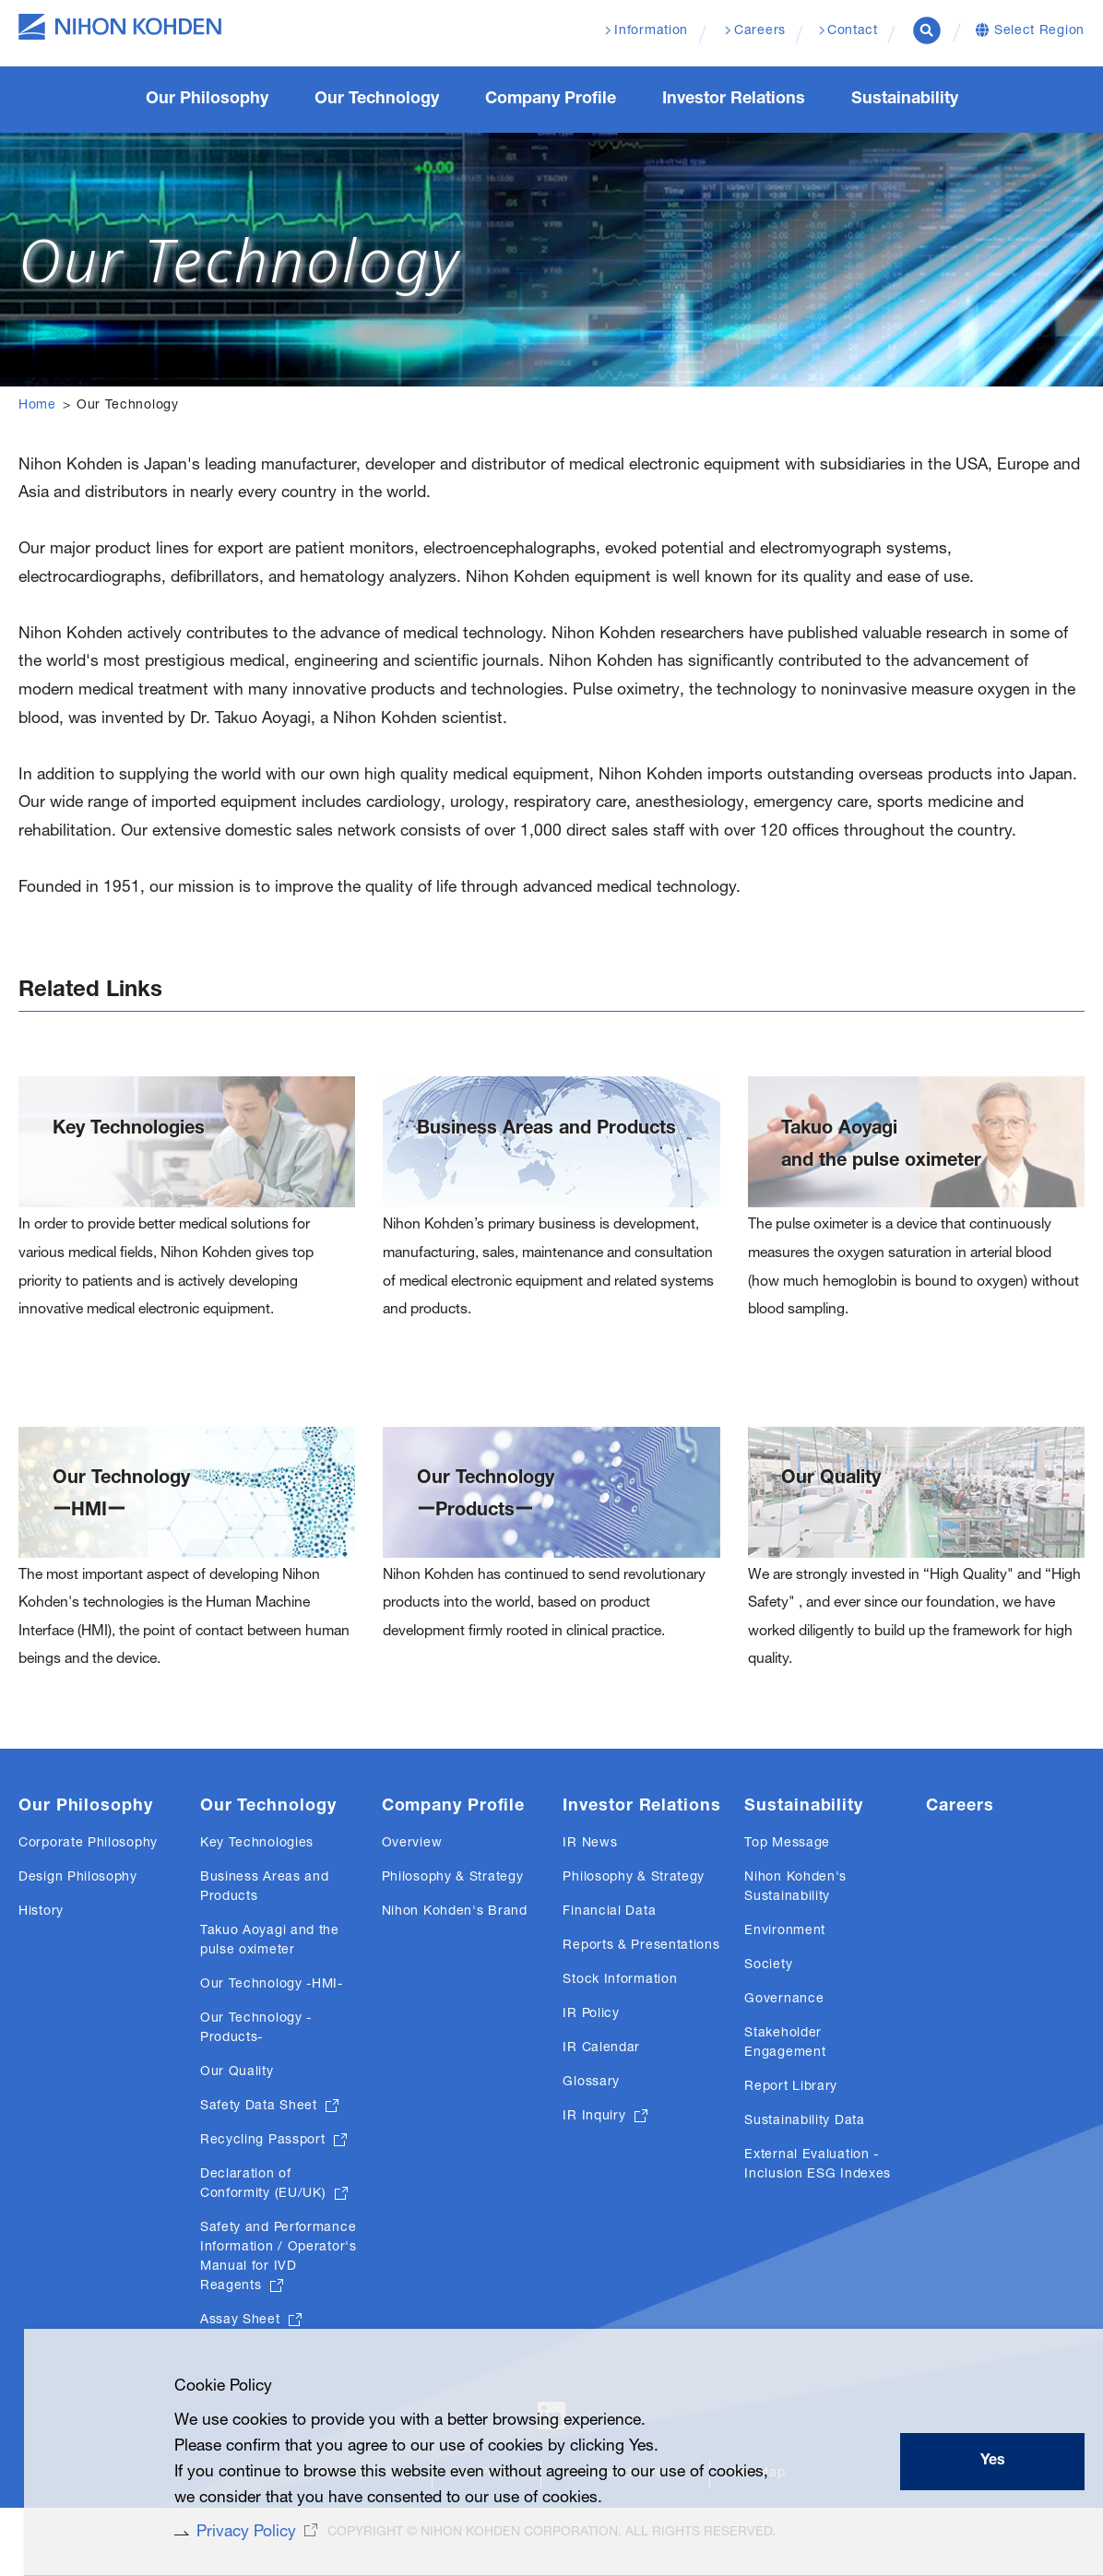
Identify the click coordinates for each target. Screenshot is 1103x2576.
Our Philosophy (85, 1828)
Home (37, 405)
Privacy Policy (237, 2532)
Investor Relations (641, 1828)
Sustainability (803, 1828)
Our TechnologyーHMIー (121, 1513)
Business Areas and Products (546, 1143)
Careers (959, 1828)
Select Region (1039, 31)
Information (651, 31)
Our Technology (268, 1828)
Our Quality (831, 1497)
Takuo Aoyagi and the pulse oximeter (881, 1159)
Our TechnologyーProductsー (485, 1513)
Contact (852, 31)
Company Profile (454, 1828)
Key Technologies (129, 1143)
